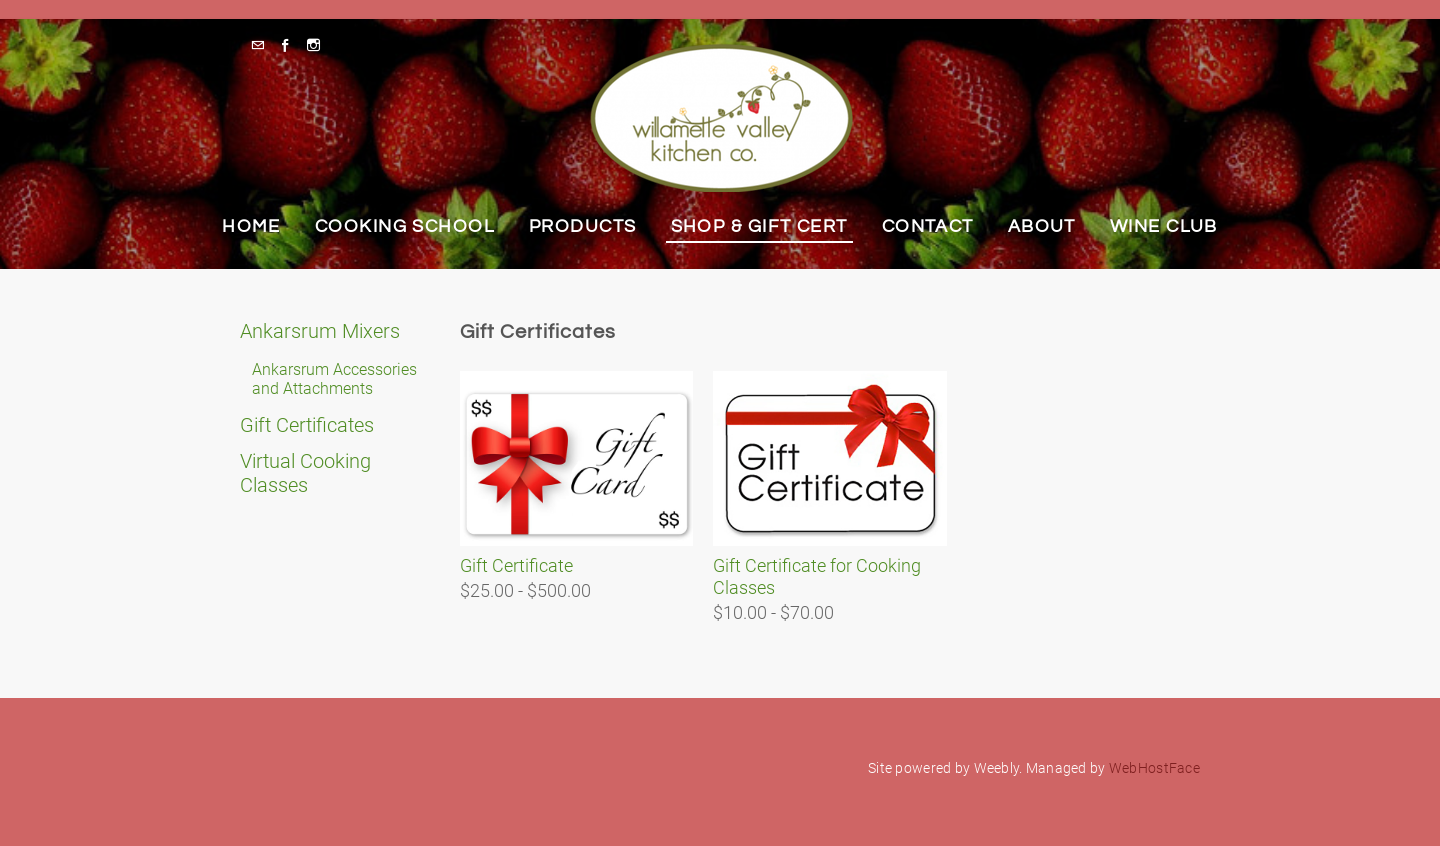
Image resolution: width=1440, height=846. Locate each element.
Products (583, 226)
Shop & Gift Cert (759, 226)
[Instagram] (318, 45)
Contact (928, 226)
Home (251, 226)
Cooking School (405, 226)
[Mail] (262, 45)
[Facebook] (290, 45)
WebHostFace (1154, 768)
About (1042, 226)
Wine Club (1164, 226)
